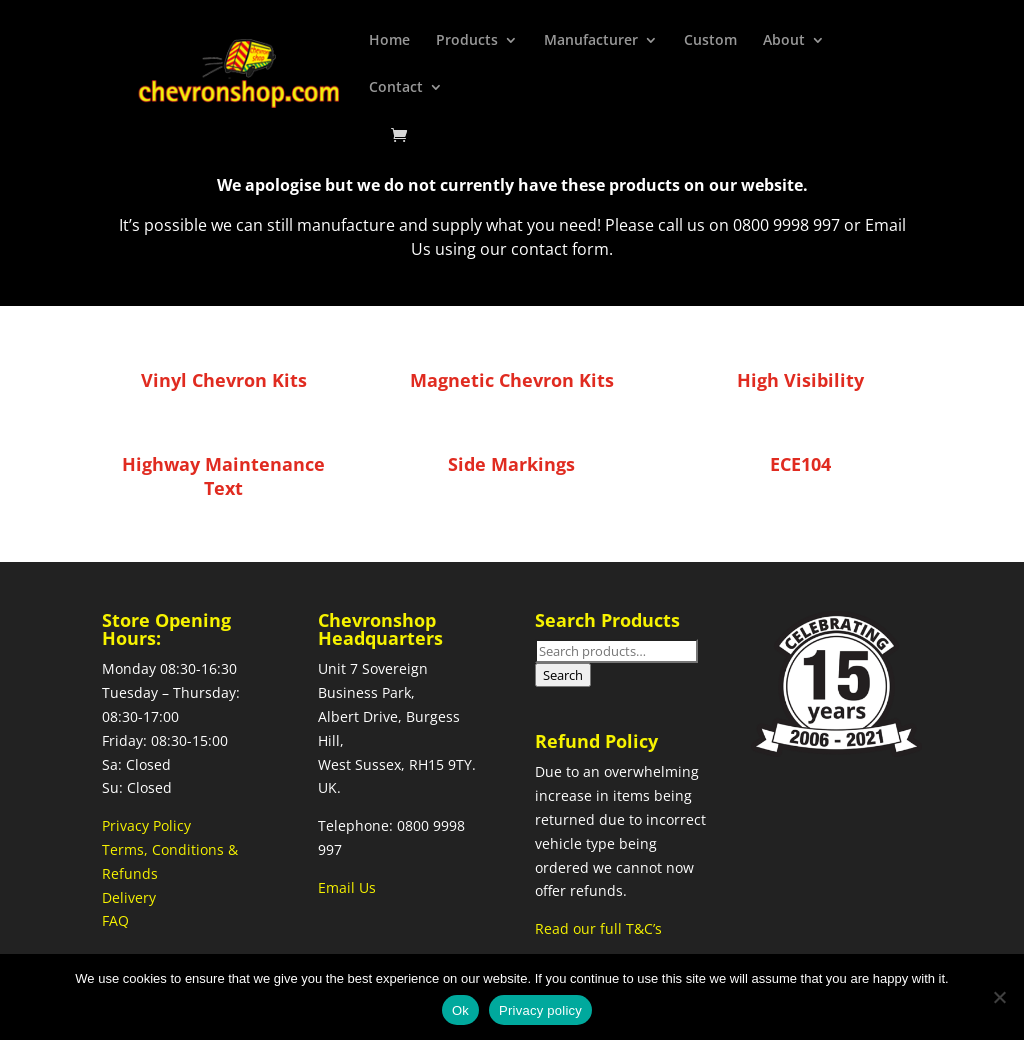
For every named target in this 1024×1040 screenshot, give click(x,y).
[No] (999, 997)
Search (563, 675)
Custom (710, 41)
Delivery (129, 897)
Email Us (347, 887)
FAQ (115, 920)
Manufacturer (591, 41)
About (784, 41)
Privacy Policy (146, 825)
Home (389, 41)
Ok (460, 1010)
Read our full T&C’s (598, 928)
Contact (396, 88)
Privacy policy (540, 1010)
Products (467, 41)
